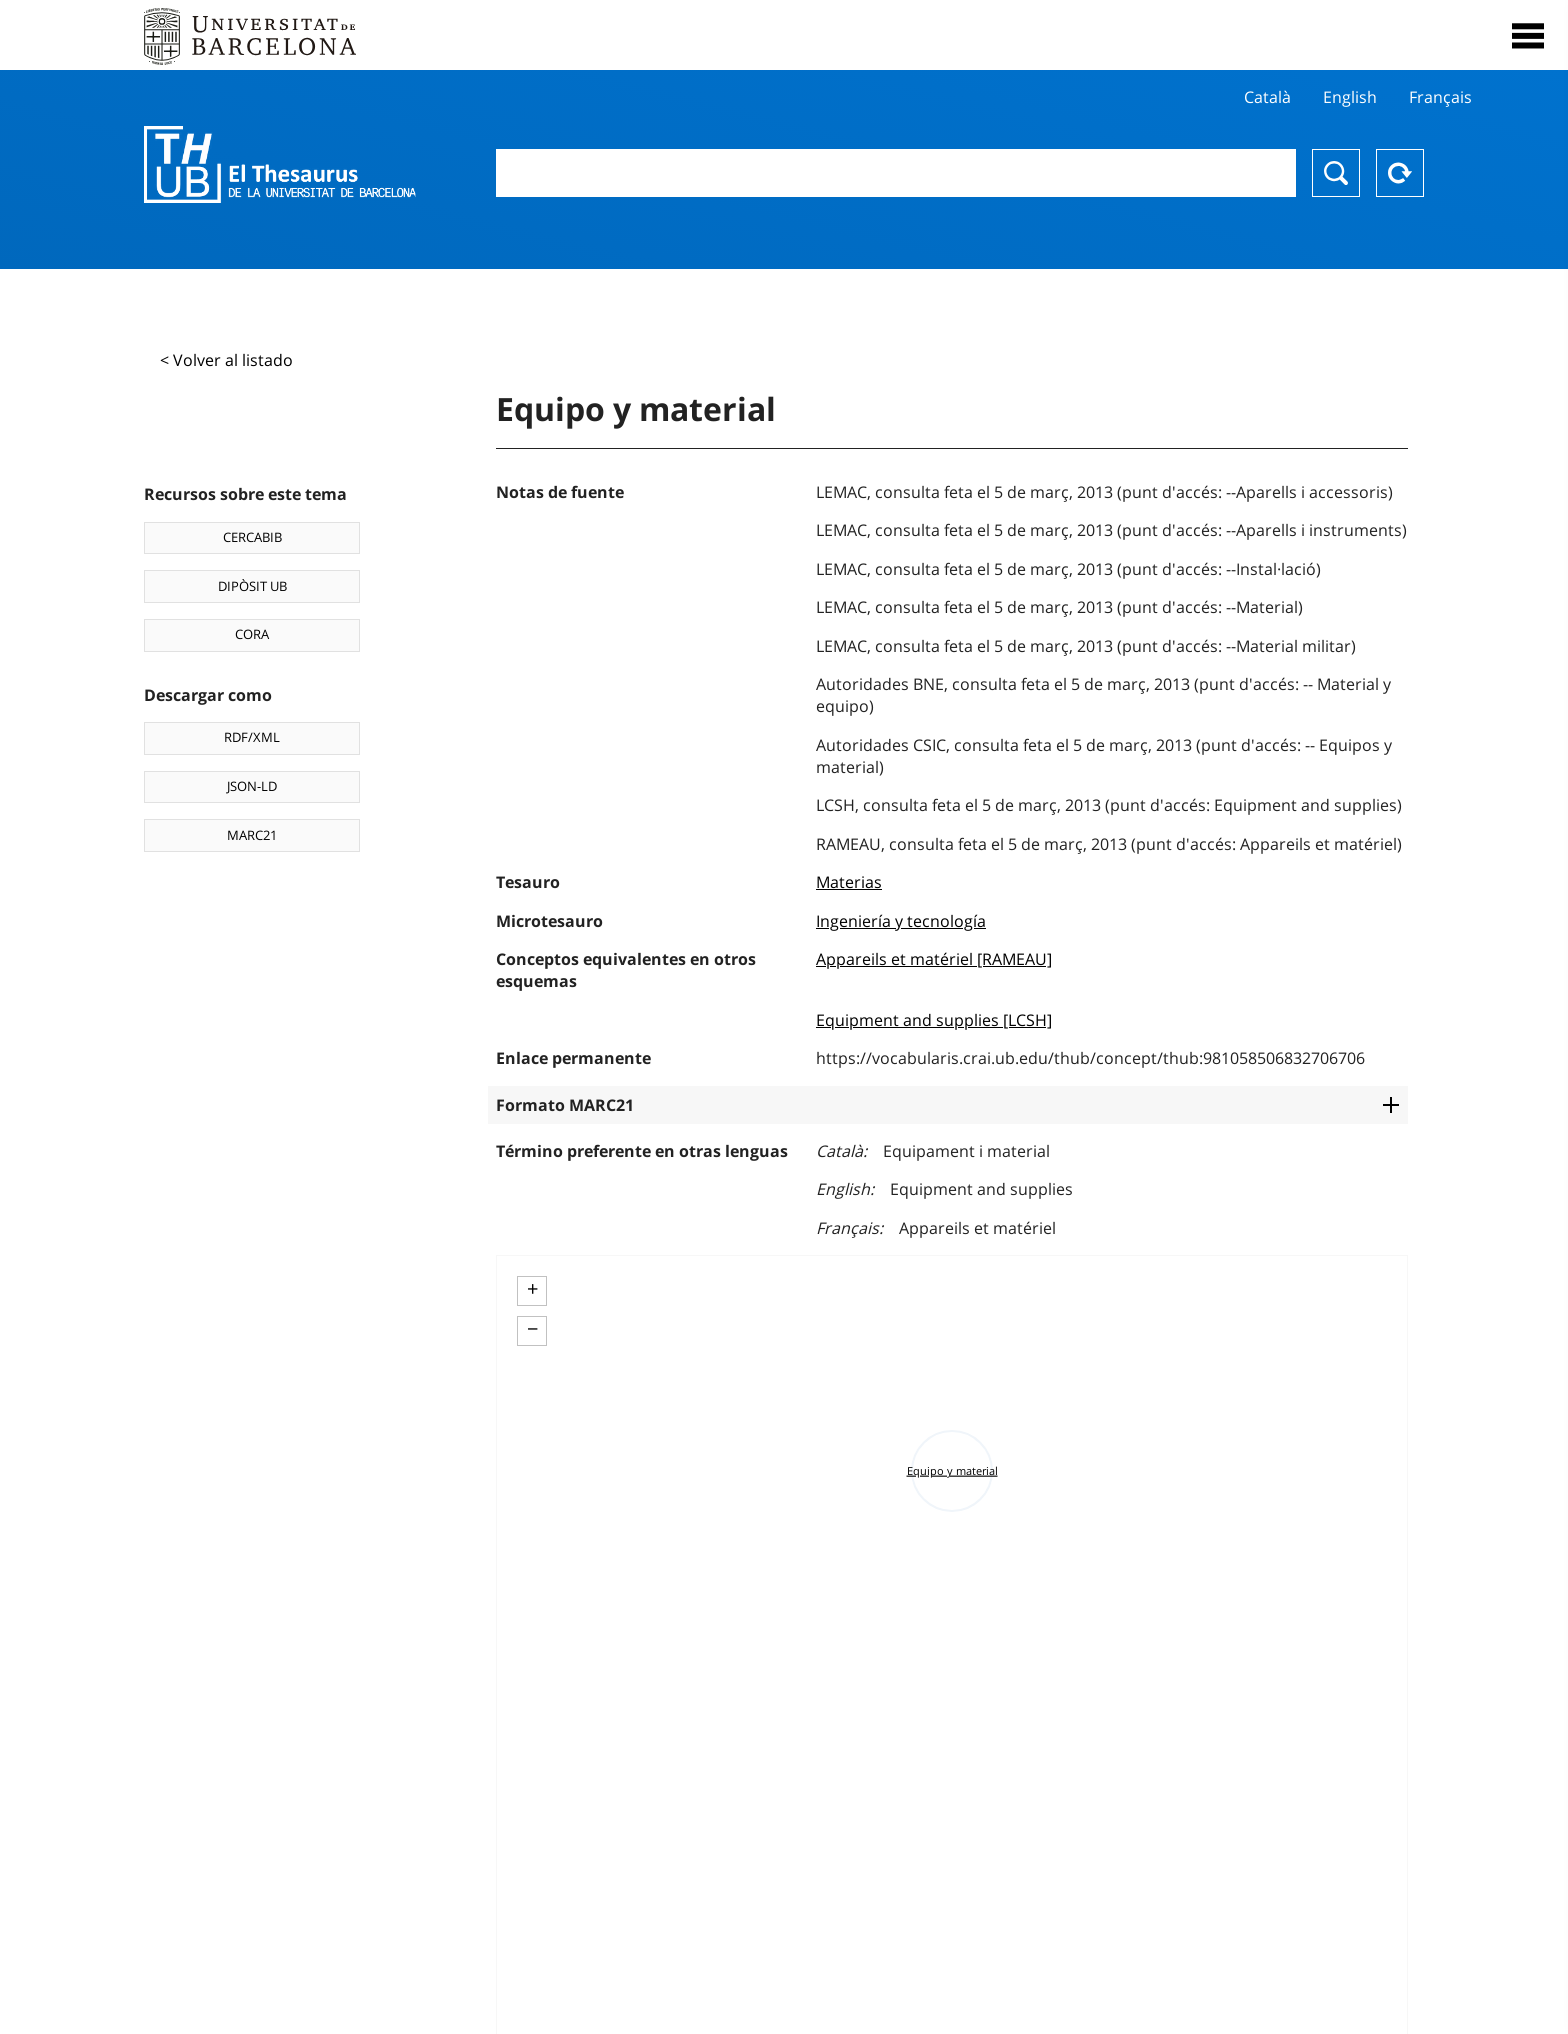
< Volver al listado (226, 360)
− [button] (532, 1329)
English (1350, 97)
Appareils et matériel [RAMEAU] (934, 959)
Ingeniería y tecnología (901, 921)
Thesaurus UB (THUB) (280, 165)
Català (1267, 97)
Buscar (1336, 173)
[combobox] (896, 173)
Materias (849, 882)
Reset (1400, 173)
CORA (252, 634)
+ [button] (532, 1289)
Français (1440, 97)
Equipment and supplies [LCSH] (934, 1020)
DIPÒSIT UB (252, 586)
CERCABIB (252, 537)
